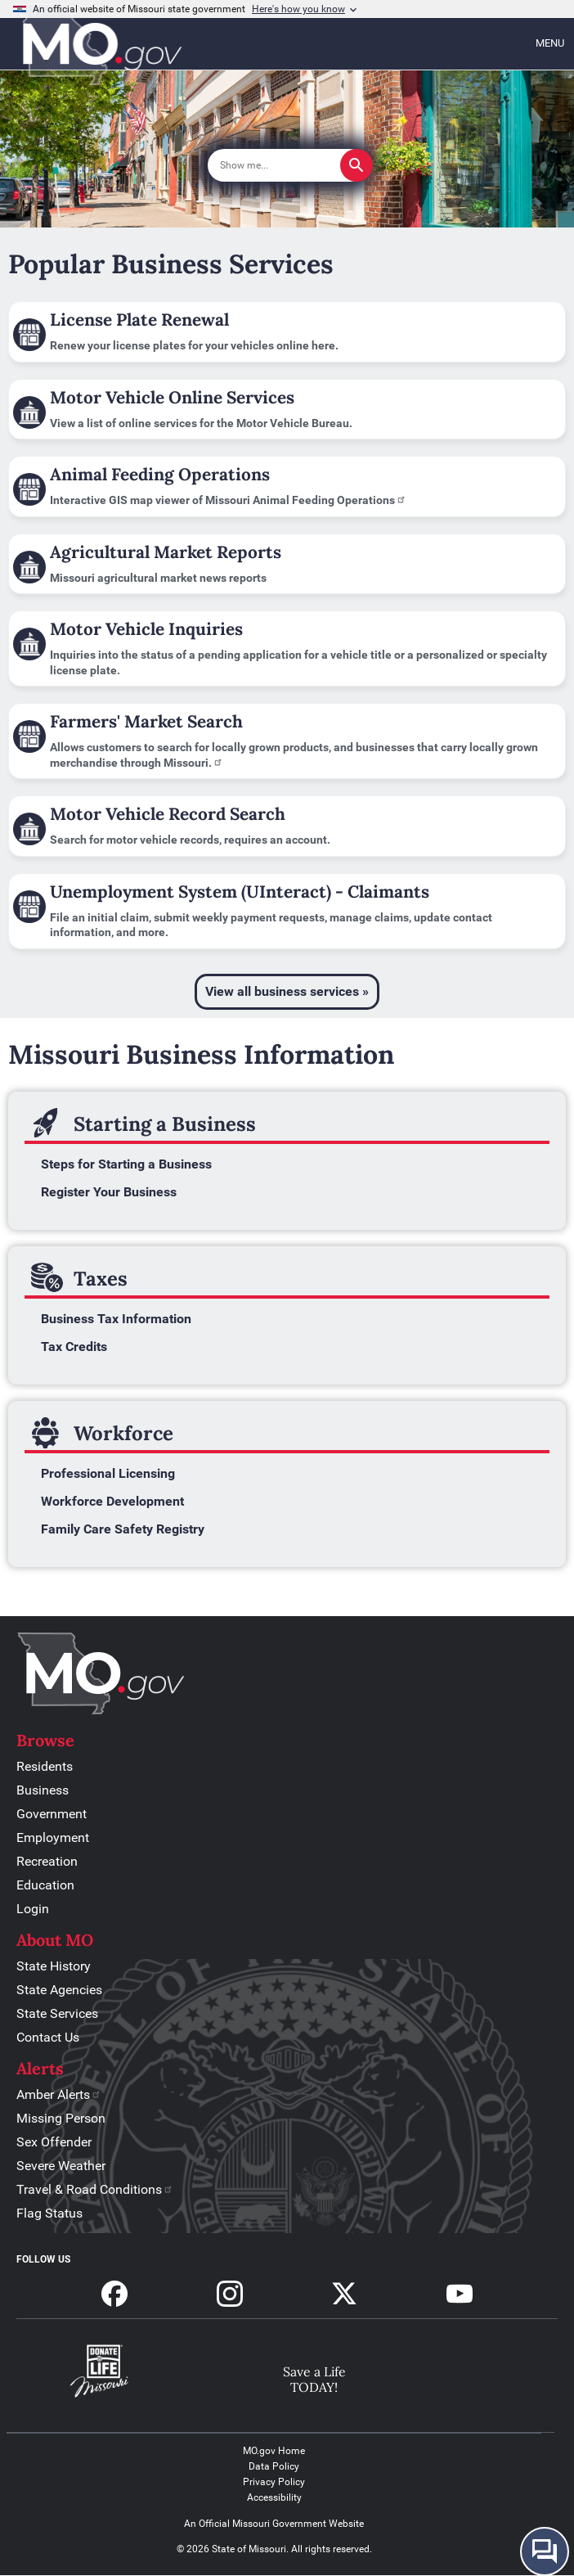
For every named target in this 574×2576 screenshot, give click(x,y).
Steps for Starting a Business (126, 1164)
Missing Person (60, 2118)
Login (32, 1908)
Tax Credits (74, 1346)
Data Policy (274, 2466)
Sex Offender (54, 2142)
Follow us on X (344, 2293)
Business (42, 1790)
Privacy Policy (274, 2482)
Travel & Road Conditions (94, 2189)
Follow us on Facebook (114, 2293)
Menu (550, 43)
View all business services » (287, 991)
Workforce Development (112, 1501)
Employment (52, 1837)
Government (51, 1814)
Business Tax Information (116, 1318)
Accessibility (274, 2497)
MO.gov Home (274, 2451)
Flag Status (49, 2213)
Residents (44, 1766)
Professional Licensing (108, 1473)
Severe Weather (60, 2165)
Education (45, 1885)
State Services (57, 2013)
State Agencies (59, 1989)
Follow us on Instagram (229, 2293)
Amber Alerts (58, 2094)
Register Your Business (109, 1192)
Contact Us (47, 2037)
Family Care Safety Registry (122, 1529)
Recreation (47, 1861)
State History (53, 1966)
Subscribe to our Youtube (459, 2293)
